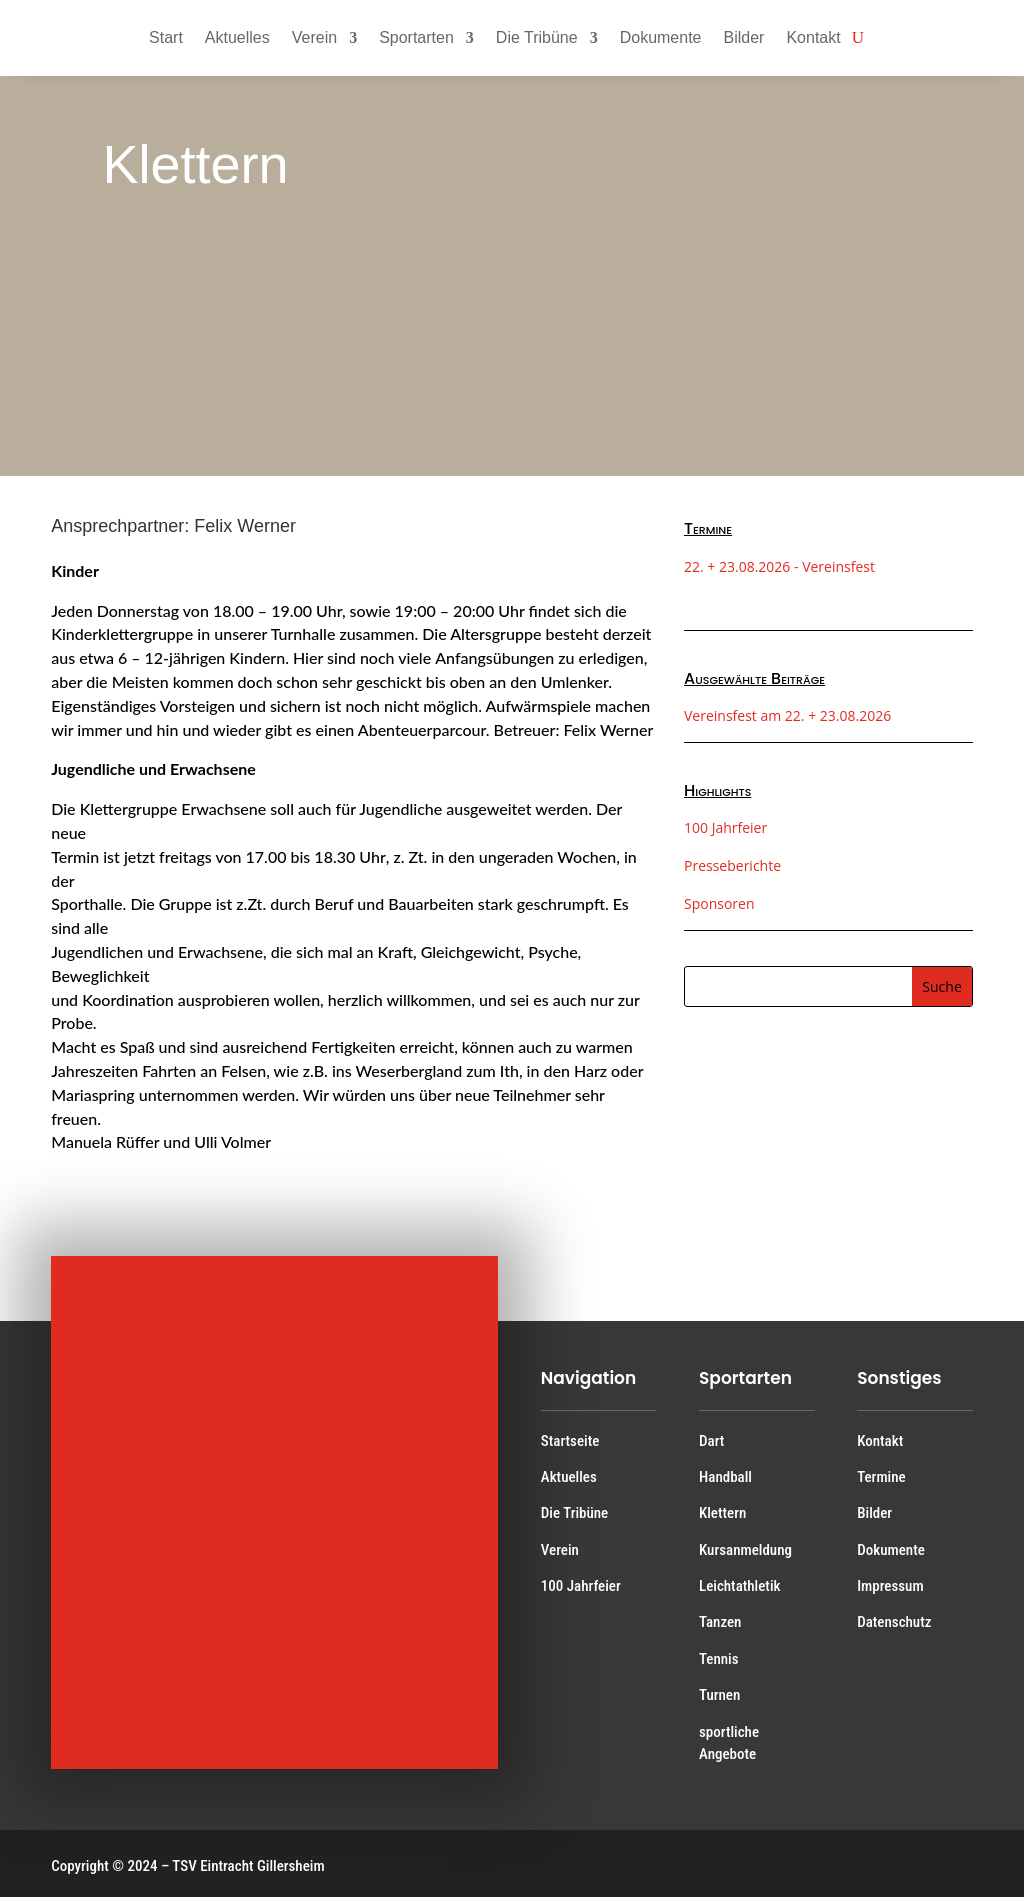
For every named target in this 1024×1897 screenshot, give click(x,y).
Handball (725, 1477)
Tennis (719, 1659)
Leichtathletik (740, 1586)
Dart (711, 1441)
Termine (881, 1477)
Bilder (744, 37)
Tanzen (720, 1622)
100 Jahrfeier (725, 827)
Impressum (890, 1586)
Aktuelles (237, 37)
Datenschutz (894, 1622)
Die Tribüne (537, 37)
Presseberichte (732, 865)
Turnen (719, 1695)
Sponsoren (719, 903)
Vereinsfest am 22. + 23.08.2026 (787, 715)
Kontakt (813, 37)
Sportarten (416, 37)
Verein (314, 37)
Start (166, 37)
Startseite (570, 1441)
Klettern (722, 1513)
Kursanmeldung (745, 1550)
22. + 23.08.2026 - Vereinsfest (779, 566)
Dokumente (661, 37)
